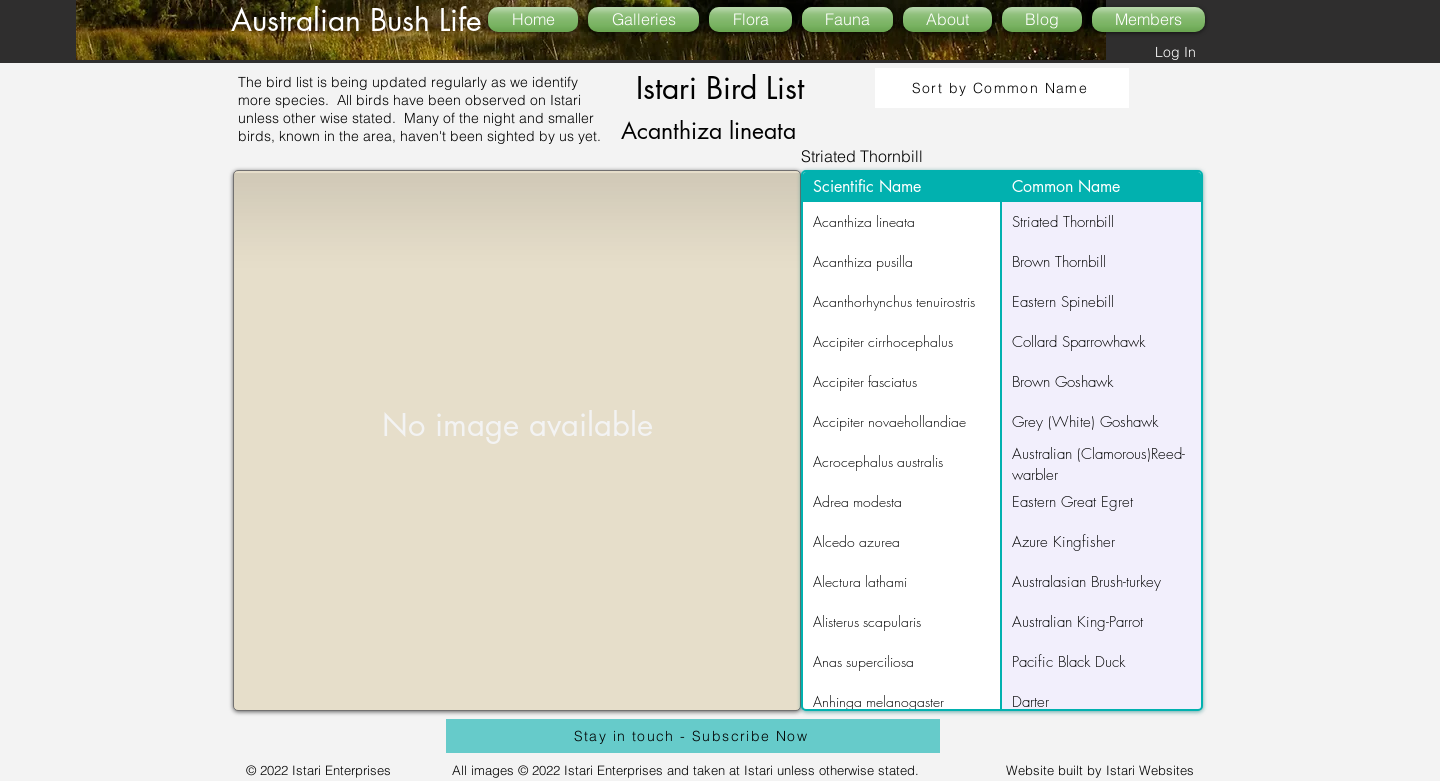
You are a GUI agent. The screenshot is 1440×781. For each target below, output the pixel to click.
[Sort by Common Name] (1002, 88)
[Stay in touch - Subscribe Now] (693, 736)
